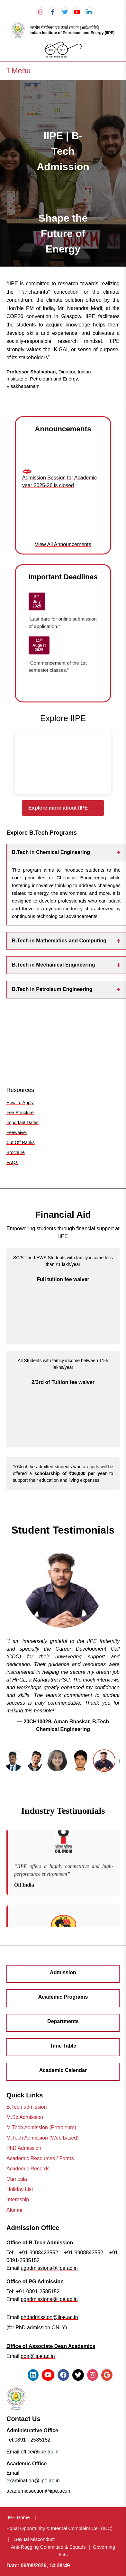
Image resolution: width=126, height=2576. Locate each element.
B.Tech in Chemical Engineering (66, 852)
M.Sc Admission (24, 2117)
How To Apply (20, 1102)
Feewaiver (16, 1132)
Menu (18, 70)
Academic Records (28, 2168)
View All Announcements (63, 544)
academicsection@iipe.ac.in (38, 2491)
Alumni (14, 2210)
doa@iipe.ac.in (38, 2356)
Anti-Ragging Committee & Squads (48, 2547)
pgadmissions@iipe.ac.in (49, 2299)
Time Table (63, 2046)
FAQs (12, 1162)
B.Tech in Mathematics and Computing (66, 941)
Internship (17, 2199)
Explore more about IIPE (62, 808)
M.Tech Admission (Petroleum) (41, 2127)
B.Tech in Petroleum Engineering (66, 989)
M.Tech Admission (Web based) (42, 2138)
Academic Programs (63, 1997)
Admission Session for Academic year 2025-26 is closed (59, 483)
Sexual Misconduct (34, 2539)
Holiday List (19, 2189)
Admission (63, 1972)
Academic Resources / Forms (40, 2158)
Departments (63, 2021)
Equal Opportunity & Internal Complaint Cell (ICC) (59, 2528)
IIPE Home (18, 2517)
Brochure (15, 1152)
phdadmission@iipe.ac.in (49, 2317)
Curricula (16, 2179)
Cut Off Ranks (20, 1142)
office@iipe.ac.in (39, 2451)
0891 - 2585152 (32, 2440)
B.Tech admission (26, 2107)
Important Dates (22, 1122)
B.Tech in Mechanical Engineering (66, 965)
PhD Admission (23, 2148)
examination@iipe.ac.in (33, 2480)
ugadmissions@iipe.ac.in (49, 2268)
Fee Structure (20, 1112)
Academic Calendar (63, 2070)
